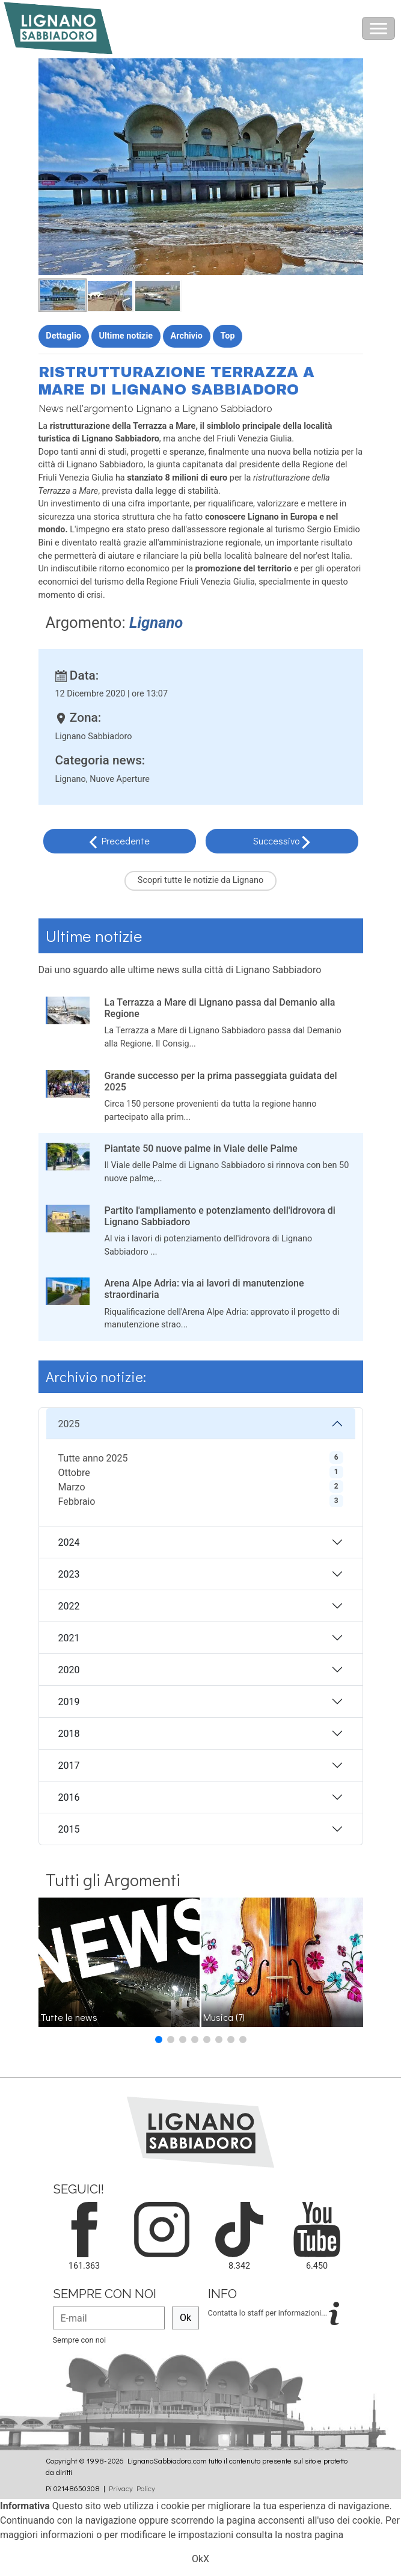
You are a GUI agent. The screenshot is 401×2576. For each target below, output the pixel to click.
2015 (69, 1829)
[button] (158, 2039)
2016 (69, 1797)
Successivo (277, 840)
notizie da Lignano (228, 880)
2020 (69, 1670)
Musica (224, 2017)
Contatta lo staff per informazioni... (268, 2312)
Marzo (71, 1487)
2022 (69, 1606)
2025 (69, 1424)
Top (228, 336)
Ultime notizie (126, 336)
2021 (69, 1638)
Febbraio (77, 1501)
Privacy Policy (132, 2488)
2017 (69, 1765)
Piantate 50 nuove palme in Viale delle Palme (201, 1148)
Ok (185, 2317)
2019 (69, 1702)
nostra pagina (314, 2535)
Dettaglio (63, 336)
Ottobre (74, 1472)
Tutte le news (68, 2017)
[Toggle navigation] (378, 28)
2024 (69, 1542)
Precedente (126, 840)
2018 (69, 1733)
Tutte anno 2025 (93, 1458)
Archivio (187, 336)
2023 (69, 1574)
